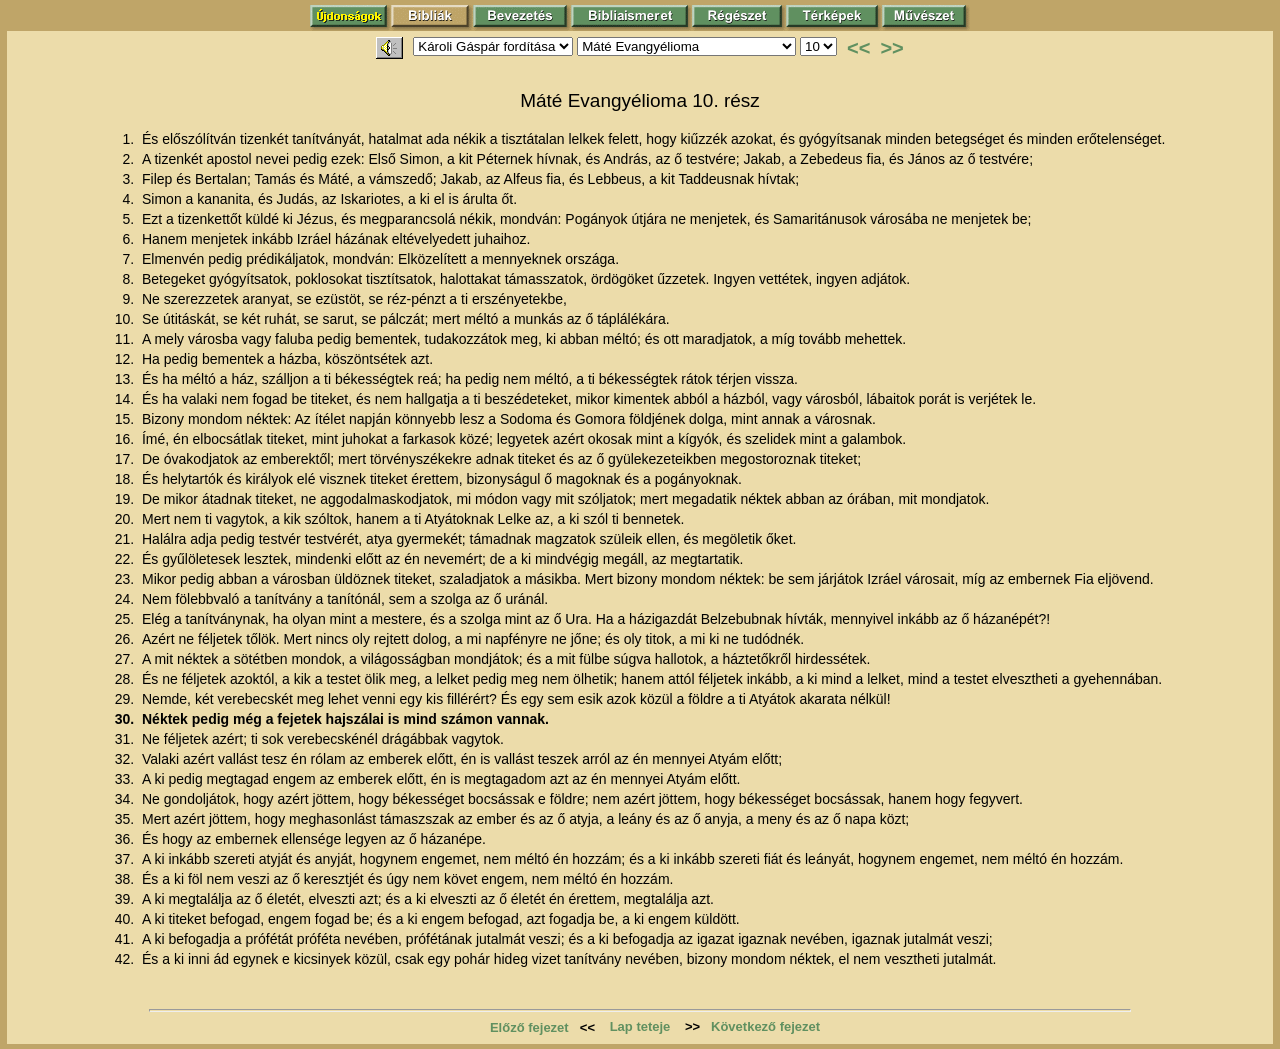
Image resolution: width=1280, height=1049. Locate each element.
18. (126, 479)
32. (126, 759)
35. (126, 819)
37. (126, 859)
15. (126, 419)
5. (130, 219)
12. (126, 359)
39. (126, 899)
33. (126, 779)
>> (891, 48)
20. (126, 519)
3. (130, 179)
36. (126, 839)
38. (126, 879)
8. (130, 279)
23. (126, 579)
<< (858, 48)
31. (126, 739)
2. (130, 159)
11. (126, 339)
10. (126, 319)
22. (126, 559)
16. (126, 439)
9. (130, 299)
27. (126, 659)
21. (126, 539)
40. (126, 919)
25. (126, 619)
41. (126, 939)
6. (130, 239)
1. (130, 139)
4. (130, 199)
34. (126, 799)
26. (126, 639)
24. (126, 599)
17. (126, 459)
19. (126, 499)
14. (126, 399)
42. (126, 959)
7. (130, 259)
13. (126, 379)
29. (126, 699)
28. (126, 679)
